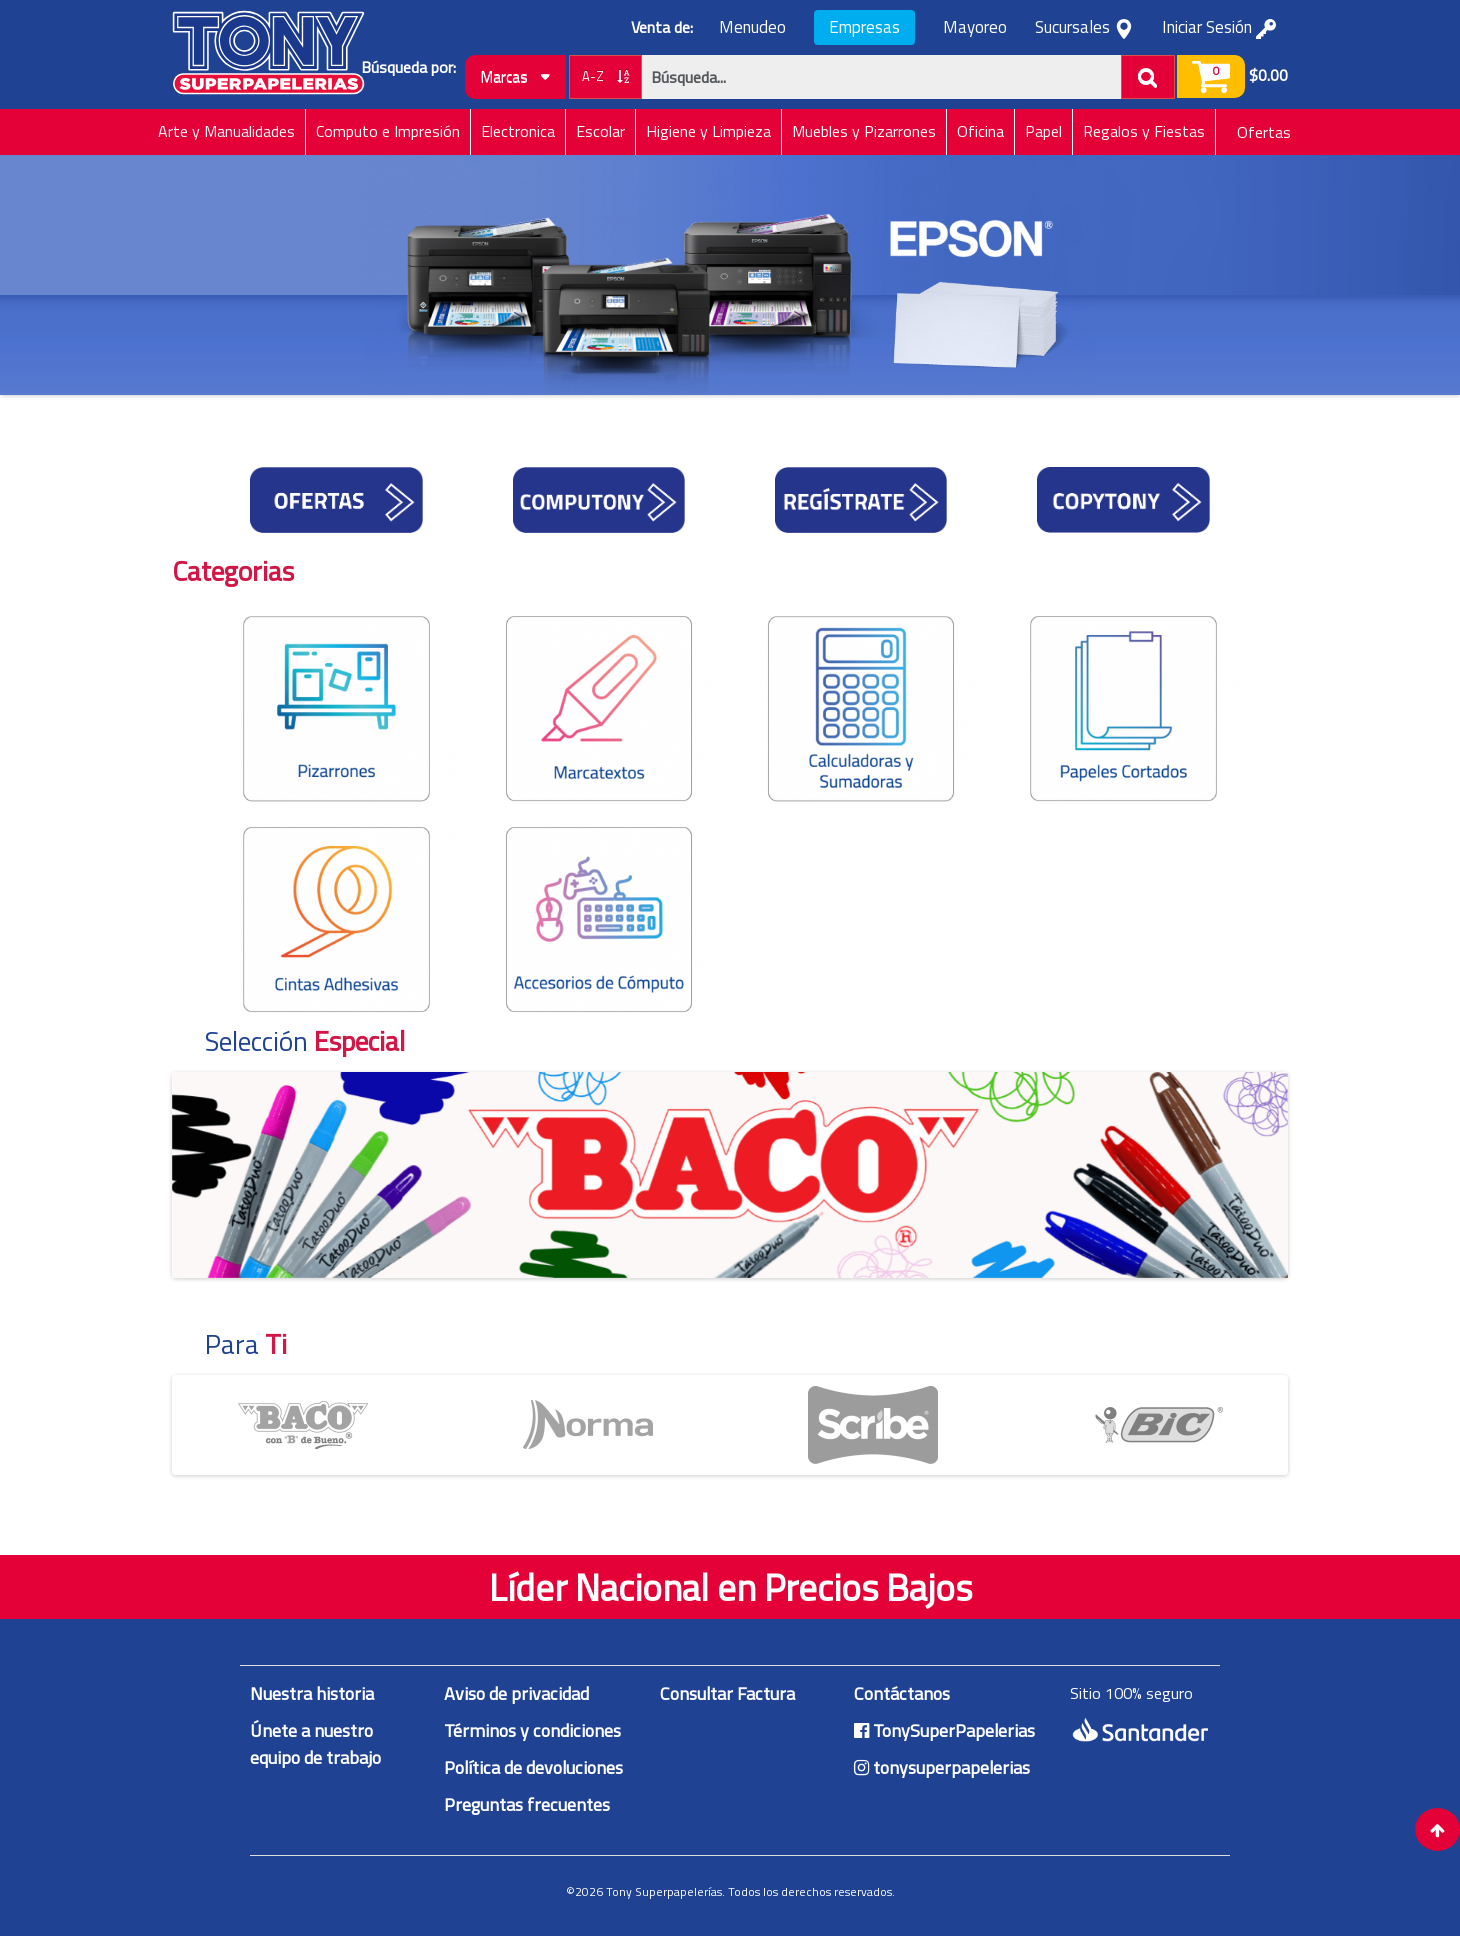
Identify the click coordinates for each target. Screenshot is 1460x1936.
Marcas (515, 76)
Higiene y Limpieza (708, 131)
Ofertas (1264, 132)
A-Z (605, 76)
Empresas (864, 27)
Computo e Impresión (388, 131)
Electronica (518, 131)
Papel (1043, 131)
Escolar (600, 131)
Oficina (980, 131)
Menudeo (752, 27)
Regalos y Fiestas (1144, 131)
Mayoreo (975, 27)
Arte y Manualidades (226, 131)
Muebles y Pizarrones (864, 131)
